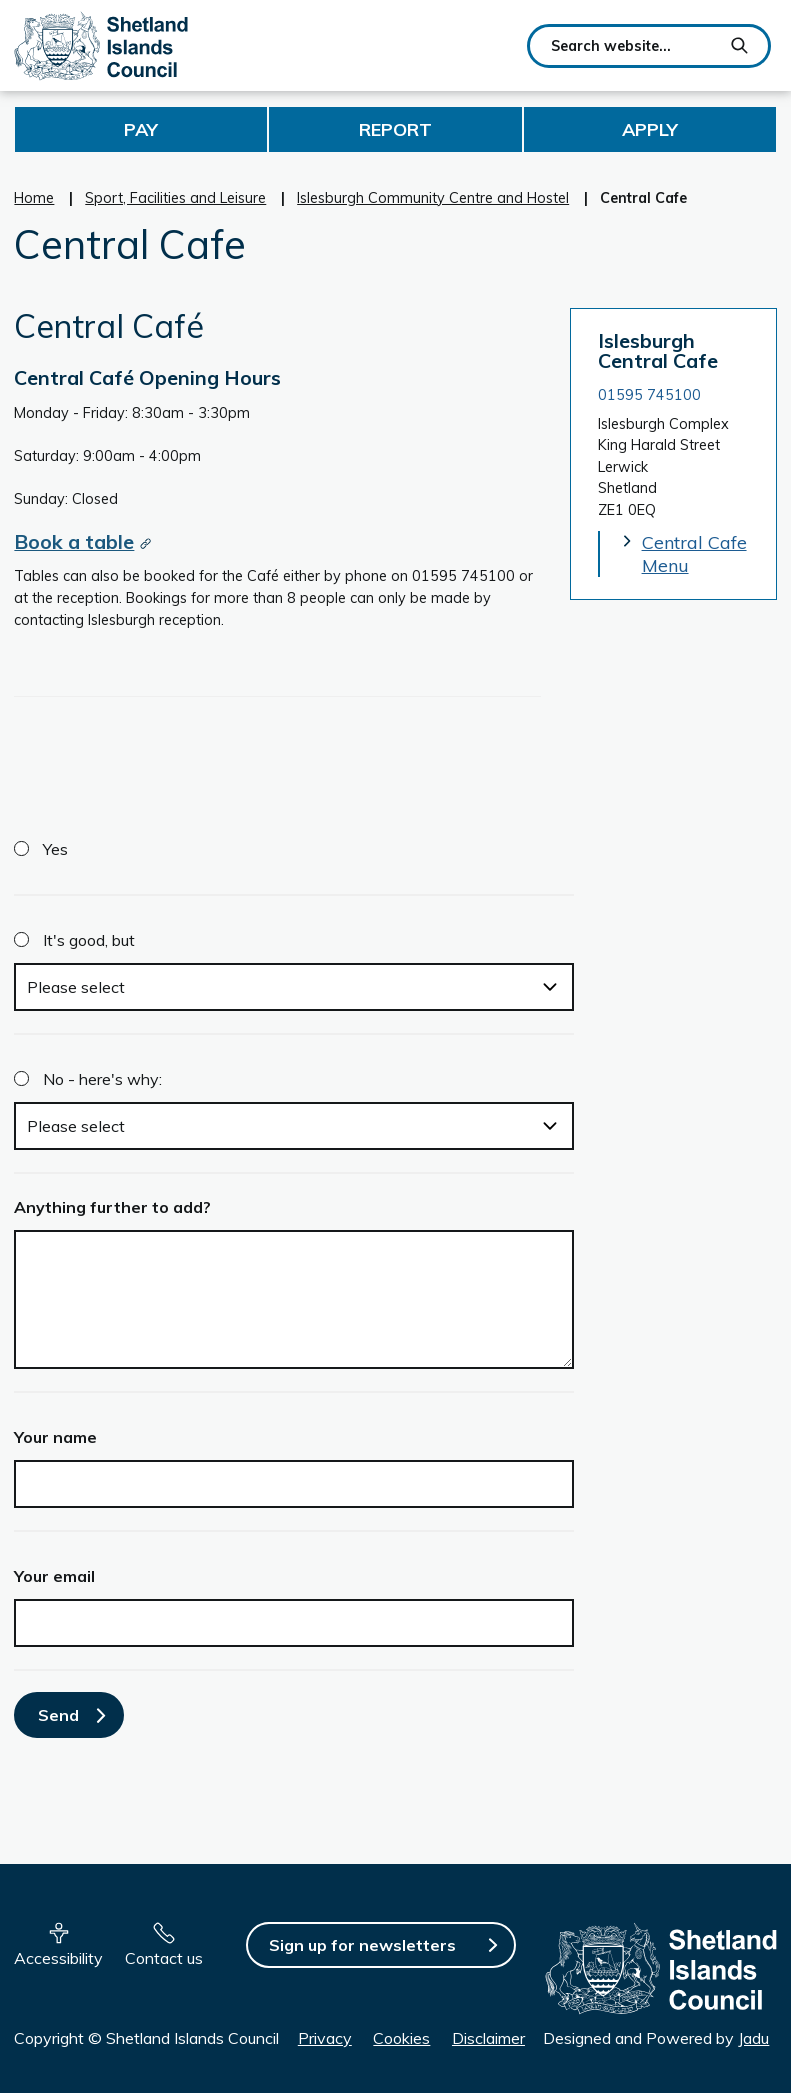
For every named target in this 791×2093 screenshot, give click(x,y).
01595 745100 (649, 395)
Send (58, 1715)
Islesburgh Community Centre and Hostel (433, 198)
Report (395, 129)
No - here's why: (102, 1079)
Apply (650, 129)
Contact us (164, 1958)
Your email (54, 1576)
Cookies (401, 2038)
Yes (55, 849)
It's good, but (89, 940)
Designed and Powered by (656, 2038)
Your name (55, 1437)
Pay (141, 129)
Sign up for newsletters (362, 1945)
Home (34, 198)
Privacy (325, 2038)
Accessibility (58, 1958)
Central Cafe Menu (694, 554)
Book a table (74, 541)
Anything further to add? (112, 1207)
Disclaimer (488, 2038)
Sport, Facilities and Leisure (175, 198)
